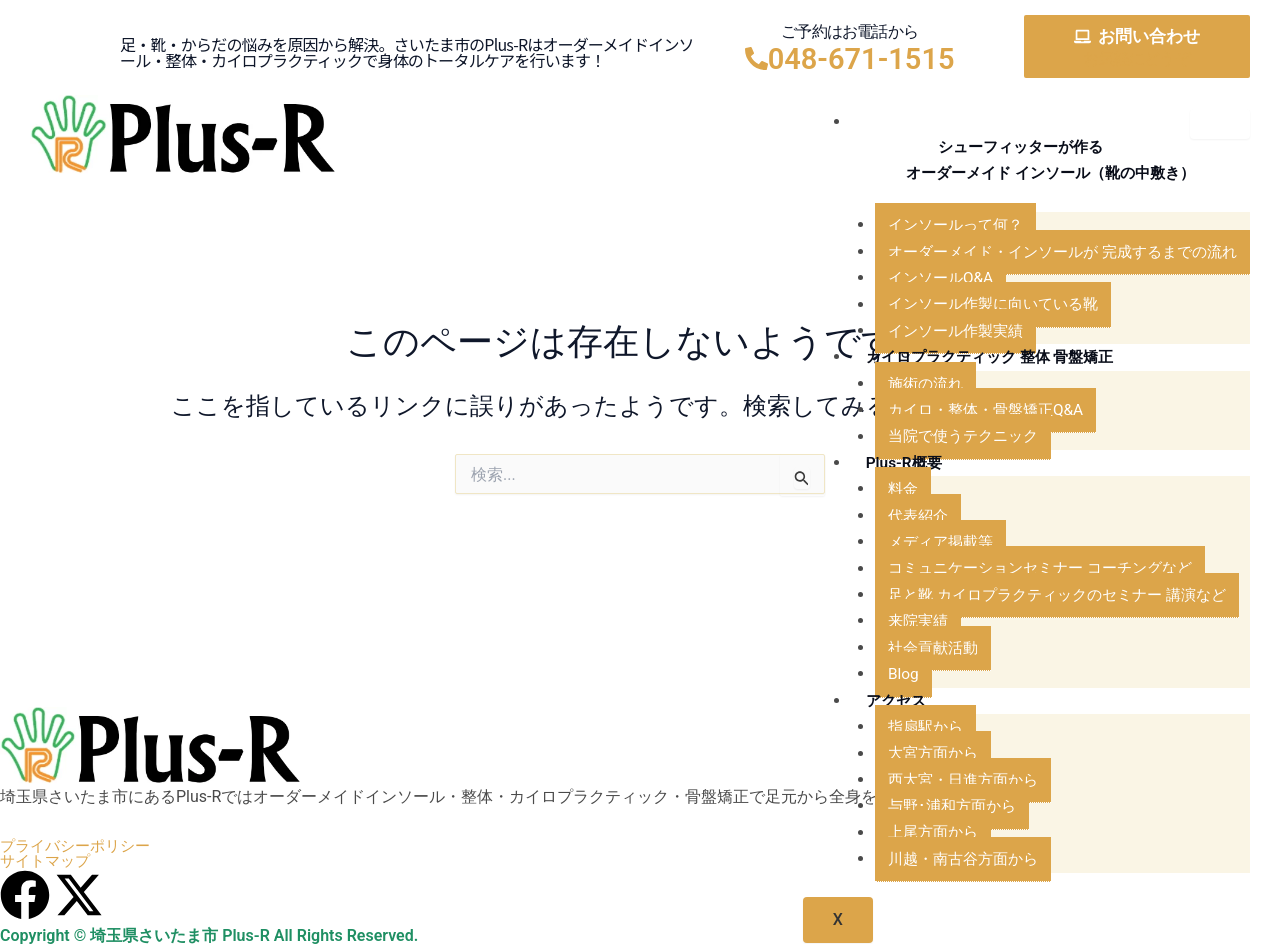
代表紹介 (898, 517)
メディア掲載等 (922, 543)
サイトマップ (48, 862)
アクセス (877, 701)
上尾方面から (914, 833)
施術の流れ (906, 385)
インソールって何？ (938, 226)
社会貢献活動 (914, 649)
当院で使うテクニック (946, 437)
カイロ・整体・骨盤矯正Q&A (969, 411)
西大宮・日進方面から (946, 781)
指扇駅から (906, 728)
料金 (882, 490)
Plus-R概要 (885, 464)
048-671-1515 (861, 59)
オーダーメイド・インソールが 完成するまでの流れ (1052, 253)
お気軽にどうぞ (1136, 58)
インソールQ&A (921, 279)
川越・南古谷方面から (946, 860)
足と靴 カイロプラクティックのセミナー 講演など (1046, 596)
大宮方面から (914, 754)
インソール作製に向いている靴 (978, 305)
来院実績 (898, 622)
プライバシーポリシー (80, 846)
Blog (882, 675)
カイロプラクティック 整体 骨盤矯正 (977, 358)
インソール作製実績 (938, 332)
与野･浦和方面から (934, 807)
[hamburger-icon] (1220, 124)
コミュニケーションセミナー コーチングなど (1028, 569)
